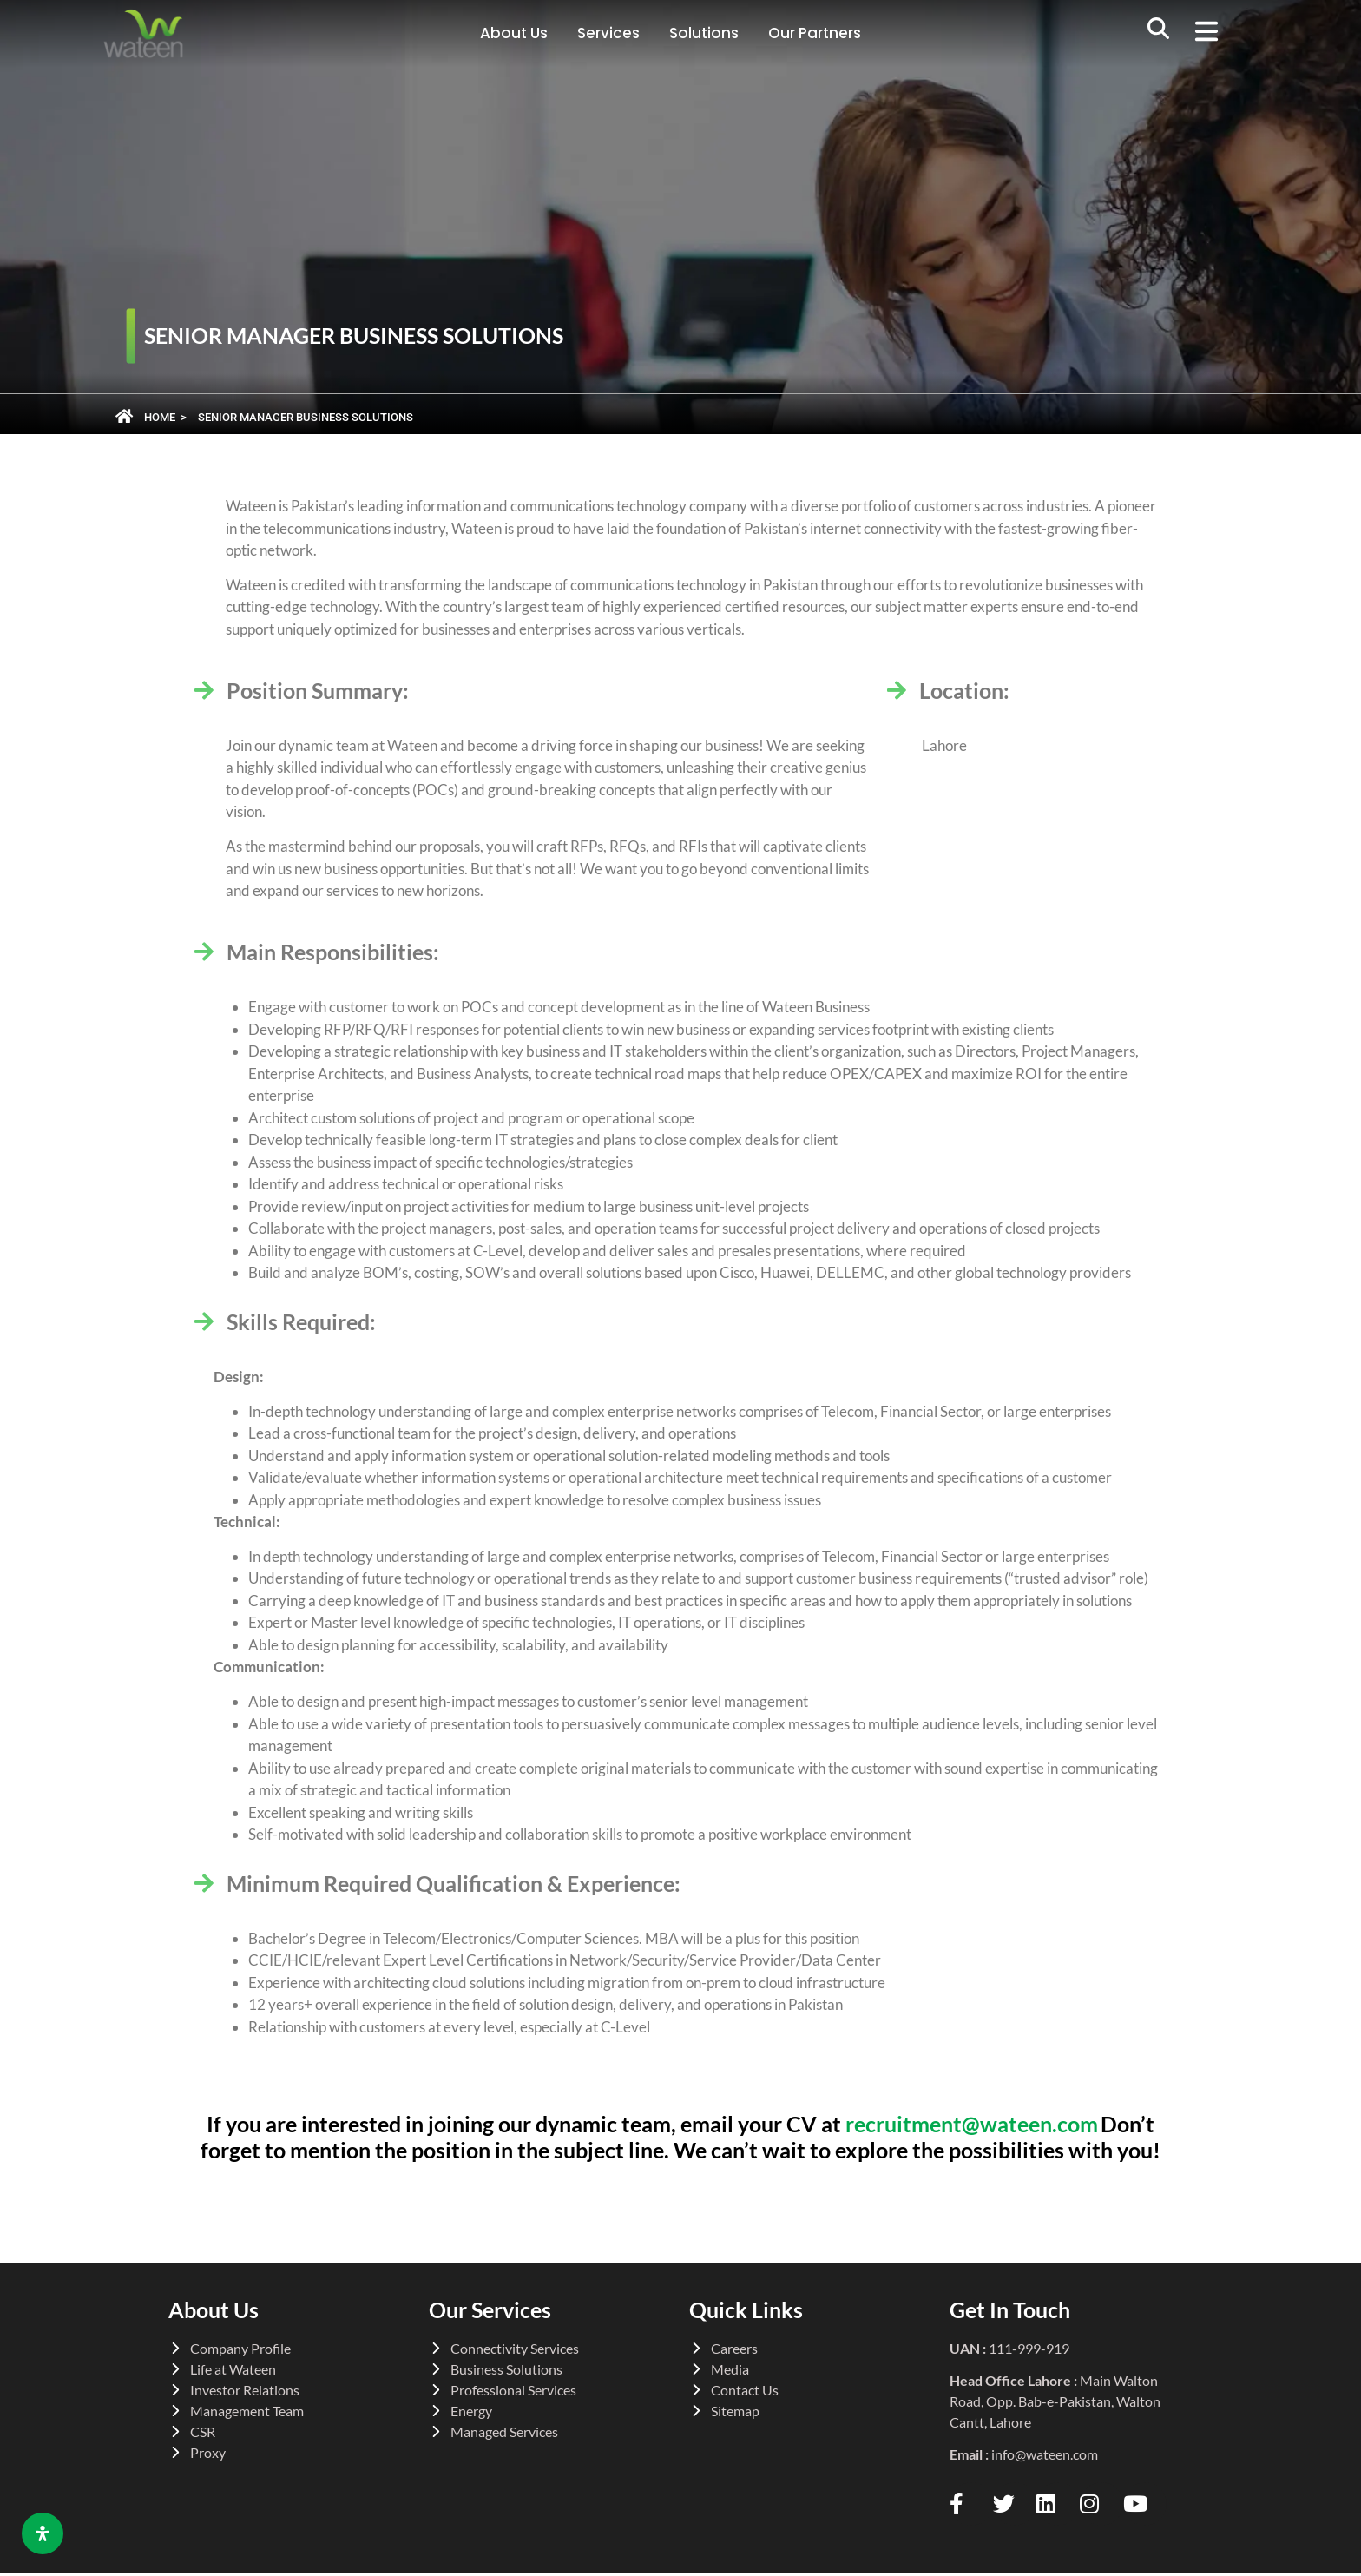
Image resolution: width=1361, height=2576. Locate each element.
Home (159, 417)
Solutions (704, 33)
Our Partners (814, 33)
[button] (1213, 34)
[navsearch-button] (1159, 34)
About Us (514, 33)
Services (608, 33)
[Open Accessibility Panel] (42, 2533)
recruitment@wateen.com (971, 2124)
